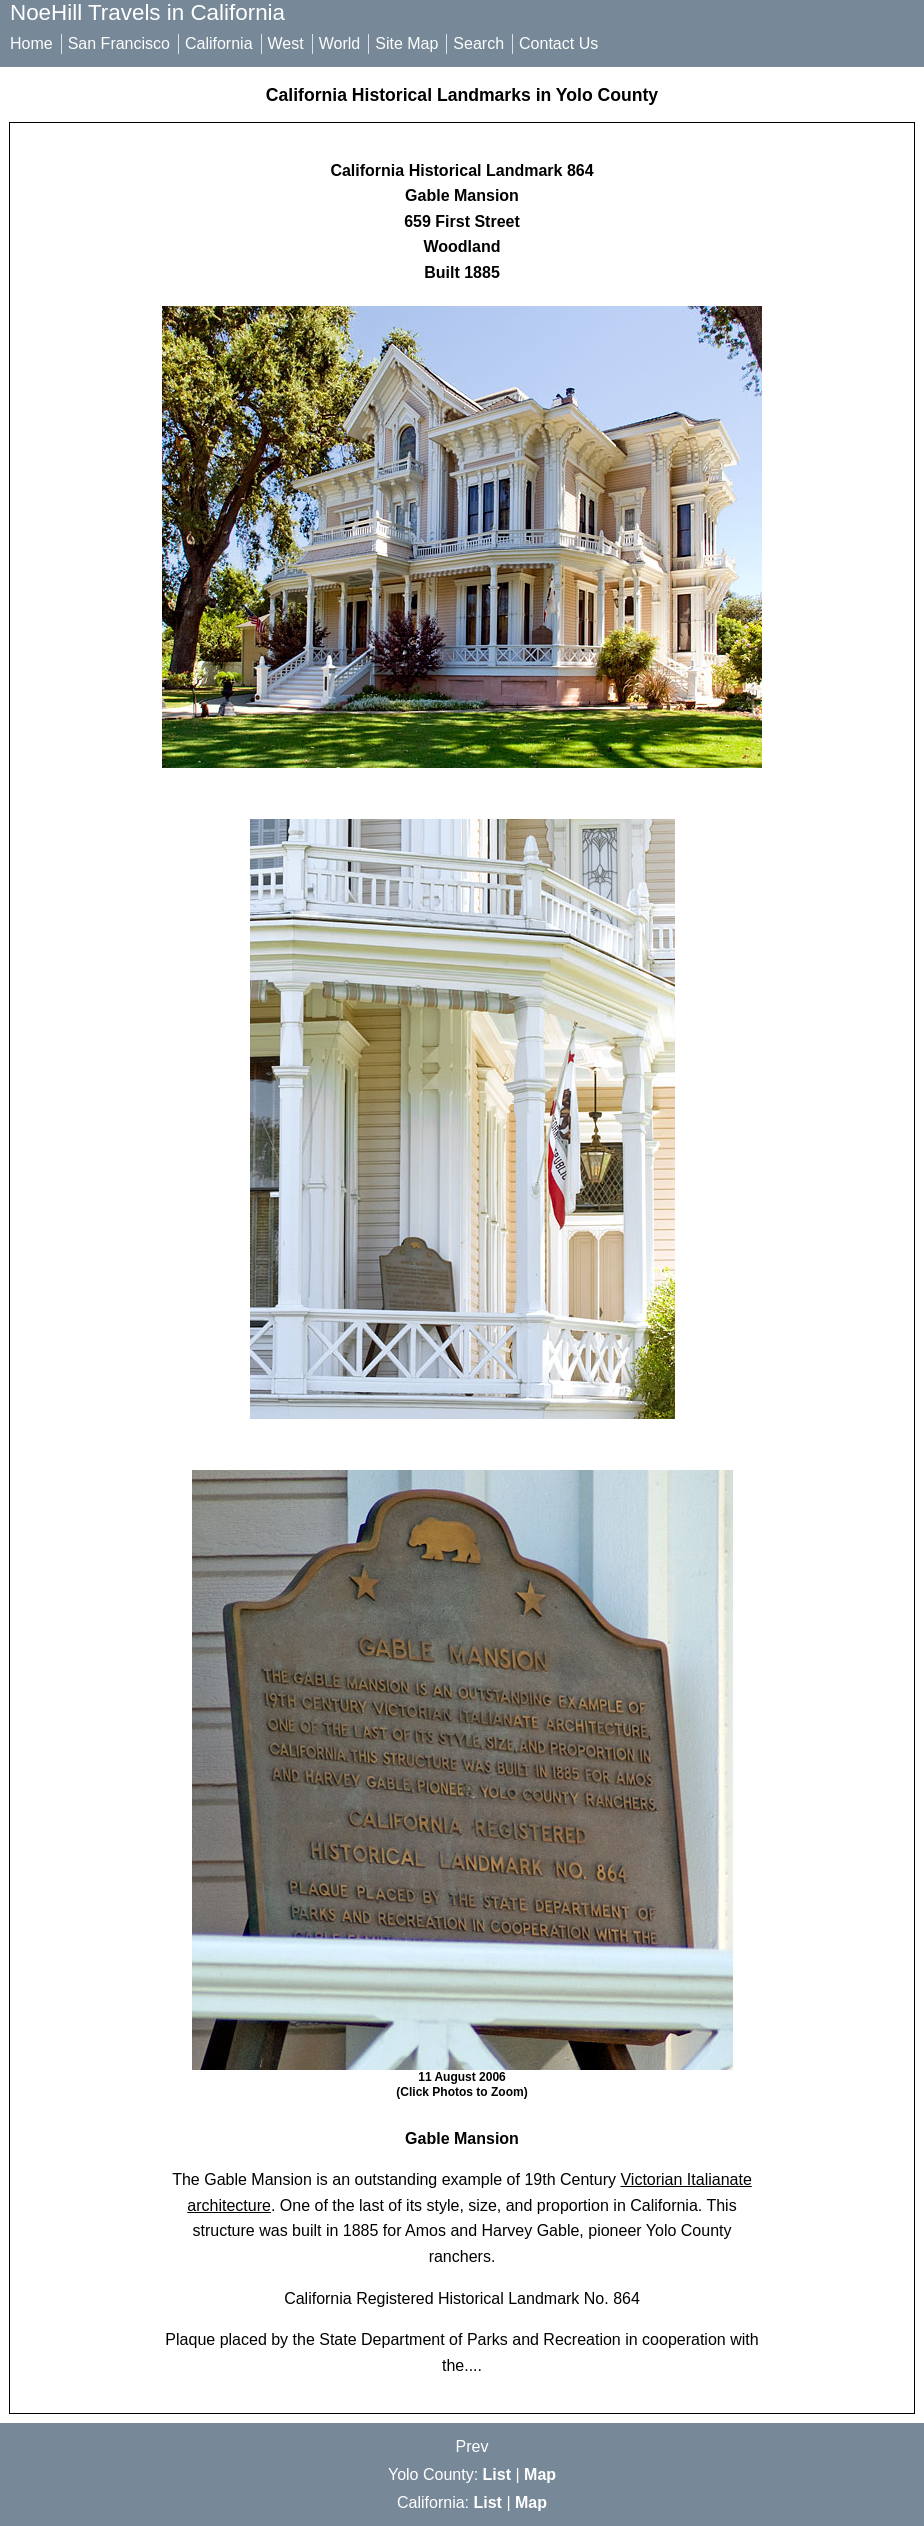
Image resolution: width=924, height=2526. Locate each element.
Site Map (406, 43)
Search (478, 43)
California (219, 43)
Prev (472, 2446)
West (286, 43)
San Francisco (119, 43)
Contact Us (558, 43)
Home (31, 43)
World (340, 43)
